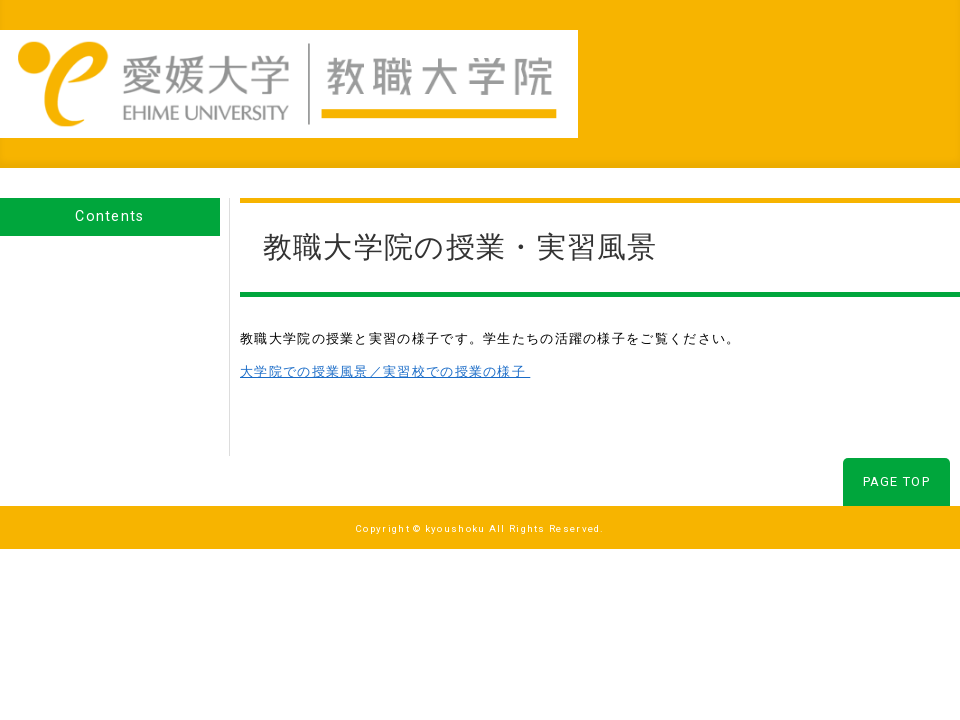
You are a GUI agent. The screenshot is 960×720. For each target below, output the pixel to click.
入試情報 (807, 61)
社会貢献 (715, 61)
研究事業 (624, 61)
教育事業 (532, 61)
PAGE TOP (896, 437)
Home (448, 61)
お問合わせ (906, 61)
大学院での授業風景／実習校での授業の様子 (385, 327)
